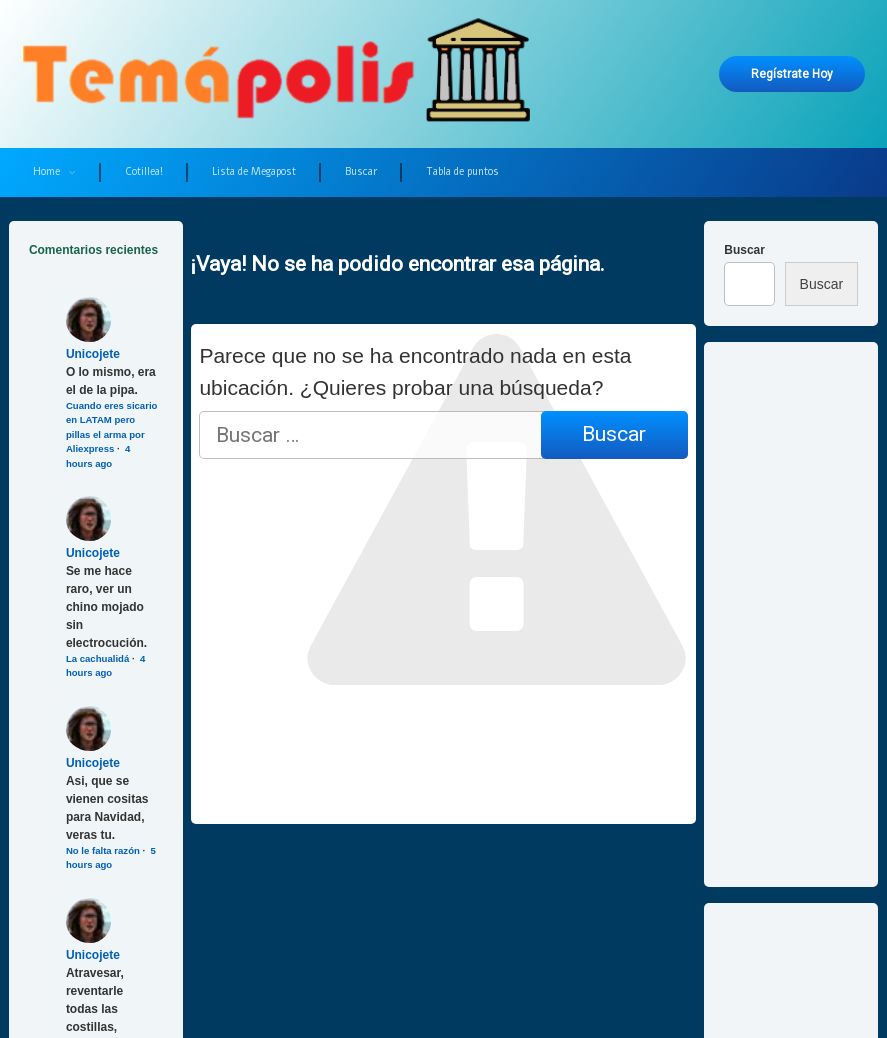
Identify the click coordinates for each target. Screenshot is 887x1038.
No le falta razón (103, 850)
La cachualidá (97, 658)
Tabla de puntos (462, 171)
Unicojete (93, 354)
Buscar (361, 171)
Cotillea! (144, 171)
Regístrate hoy (792, 74)
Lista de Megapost (254, 171)
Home (46, 171)
